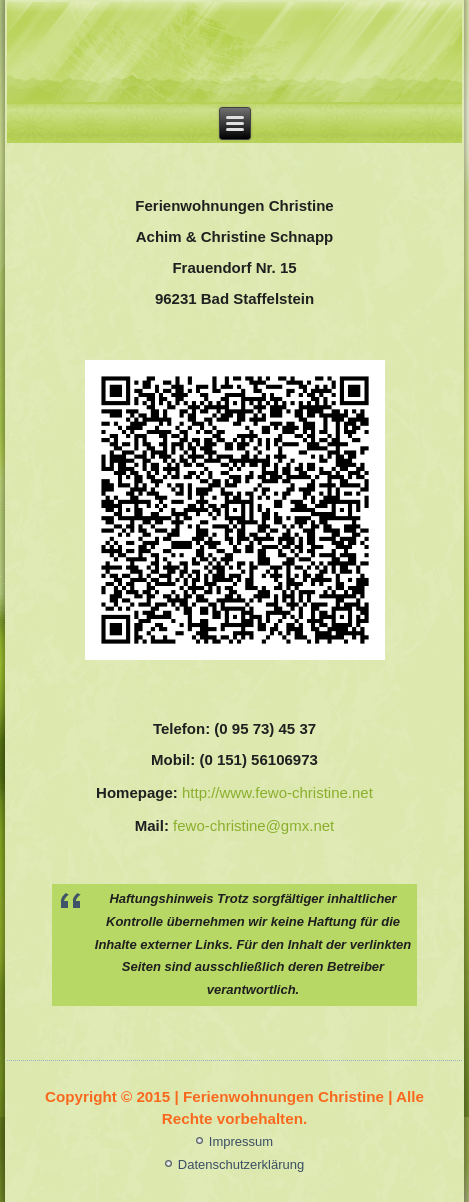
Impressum (241, 1141)
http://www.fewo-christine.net (277, 792)
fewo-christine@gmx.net (253, 825)
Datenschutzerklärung (241, 1164)
